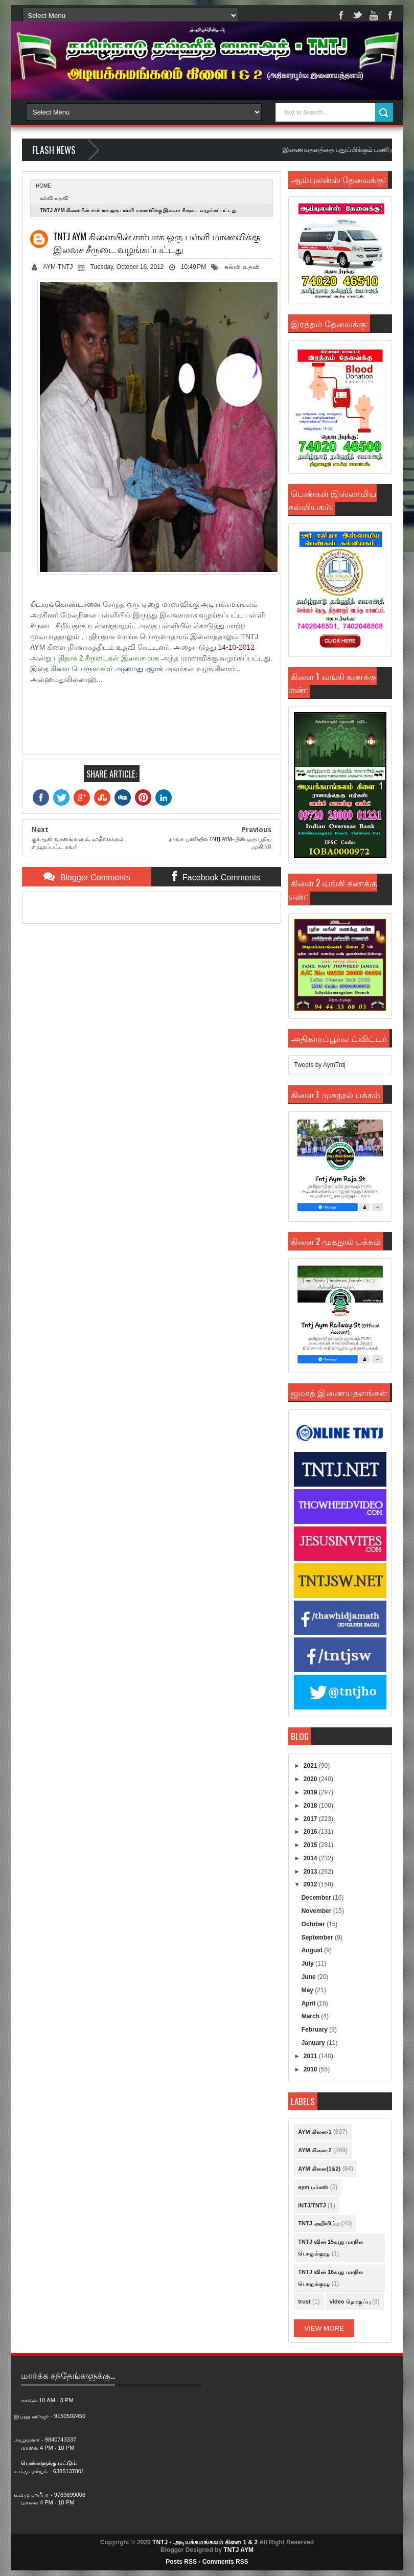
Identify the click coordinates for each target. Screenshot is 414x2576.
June (309, 1976)
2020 (311, 1779)
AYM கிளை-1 (314, 2132)
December (317, 1897)
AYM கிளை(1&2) (319, 2168)
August (313, 1950)
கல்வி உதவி (54, 198)
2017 (311, 1818)
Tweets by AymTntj (319, 1064)
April (309, 2003)
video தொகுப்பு (350, 2301)
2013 (311, 1871)
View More (324, 2328)
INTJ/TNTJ (312, 2205)
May (308, 1990)
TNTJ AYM (238, 2550)
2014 (311, 1858)
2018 (311, 1805)
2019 (311, 1792)
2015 (311, 1845)
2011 (311, 2056)
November (317, 1910)
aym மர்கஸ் (313, 2187)
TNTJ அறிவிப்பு (318, 2223)
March (311, 2016)
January (314, 2042)
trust (304, 2301)
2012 (311, 1884)
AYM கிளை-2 (314, 2150)
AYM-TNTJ (58, 266)
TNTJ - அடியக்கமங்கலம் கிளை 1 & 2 (205, 2542)
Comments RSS (225, 2561)
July (308, 1963)
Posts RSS (181, 2561)
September (318, 1937)
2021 (311, 1765)
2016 (311, 1831)
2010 (311, 2069)
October (314, 1924)
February (316, 2029)
